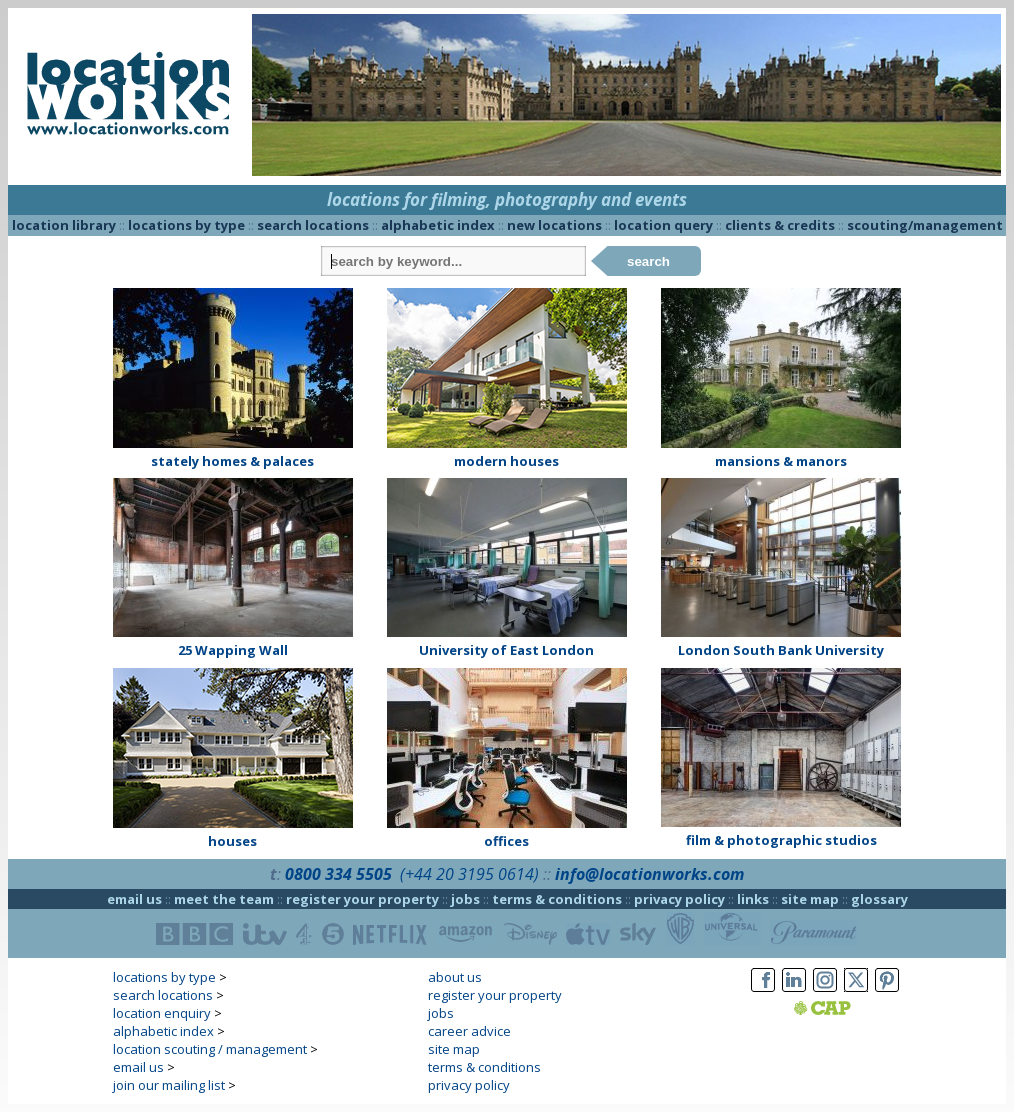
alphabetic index (438, 225)
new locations (554, 225)
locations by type (186, 225)
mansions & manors (781, 461)
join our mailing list (169, 1085)
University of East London (506, 650)
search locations (313, 225)
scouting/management (925, 225)
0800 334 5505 (338, 874)
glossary (879, 899)
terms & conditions (557, 899)
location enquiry (162, 1013)
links (753, 899)
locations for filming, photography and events (507, 199)
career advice (469, 1031)
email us (134, 899)
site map (810, 899)
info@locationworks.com (649, 874)
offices (506, 841)
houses (232, 841)
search (648, 261)
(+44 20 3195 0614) (469, 874)
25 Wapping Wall (233, 650)
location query (663, 225)
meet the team (224, 899)
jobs (465, 899)
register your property (362, 899)
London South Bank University (781, 650)
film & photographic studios (781, 840)
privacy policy (679, 899)
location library (64, 225)
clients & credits (780, 225)
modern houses (506, 461)
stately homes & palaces (232, 461)
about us (455, 977)
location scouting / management (210, 1049)
